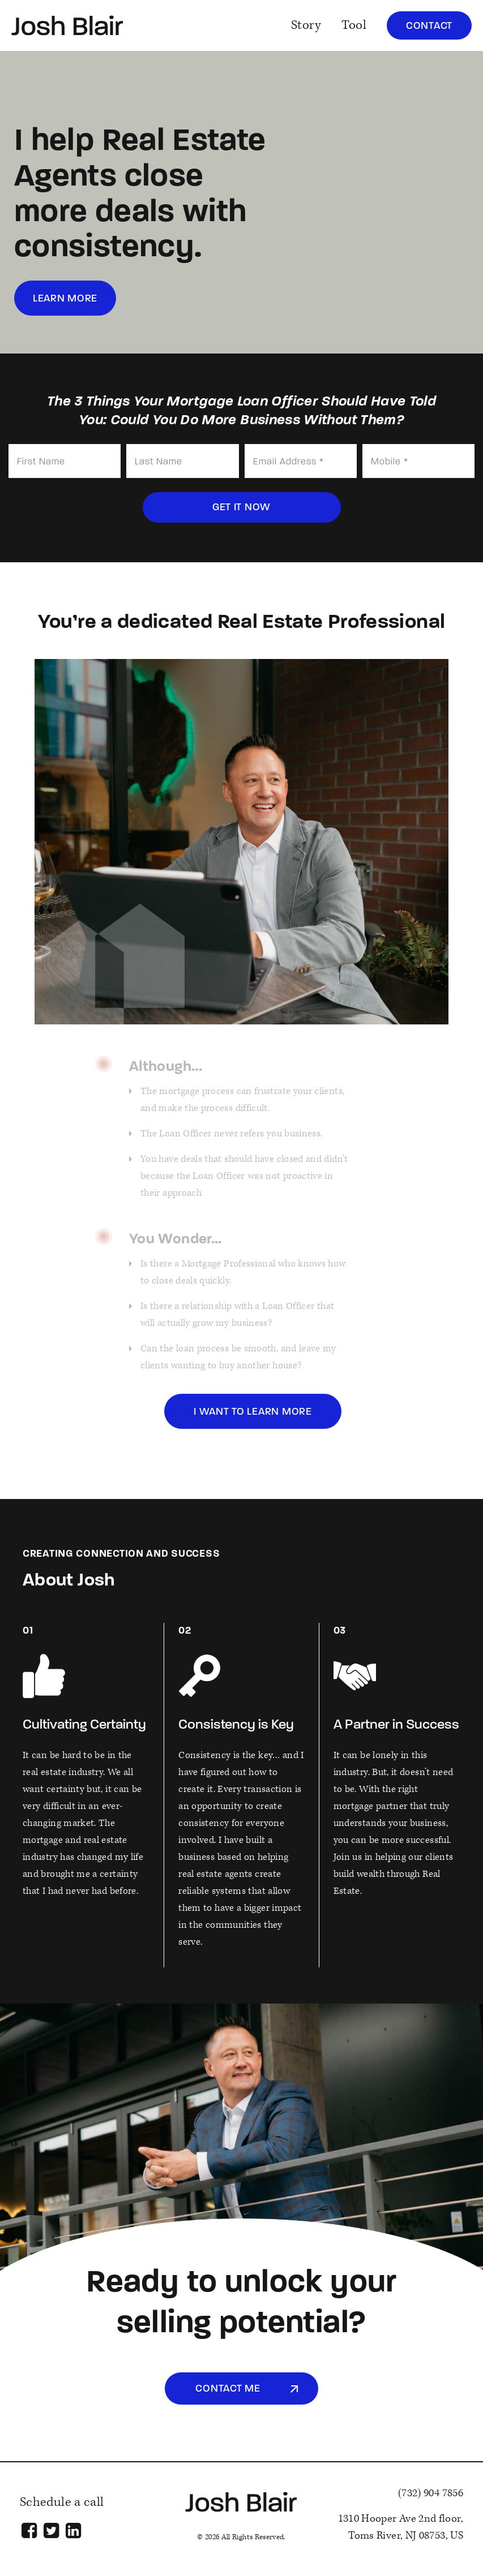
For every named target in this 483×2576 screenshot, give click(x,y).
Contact (429, 26)
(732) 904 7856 (430, 2493)
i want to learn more (252, 1412)
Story (306, 25)
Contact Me (227, 2389)
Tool (353, 25)
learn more (65, 299)
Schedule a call (62, 2502)
